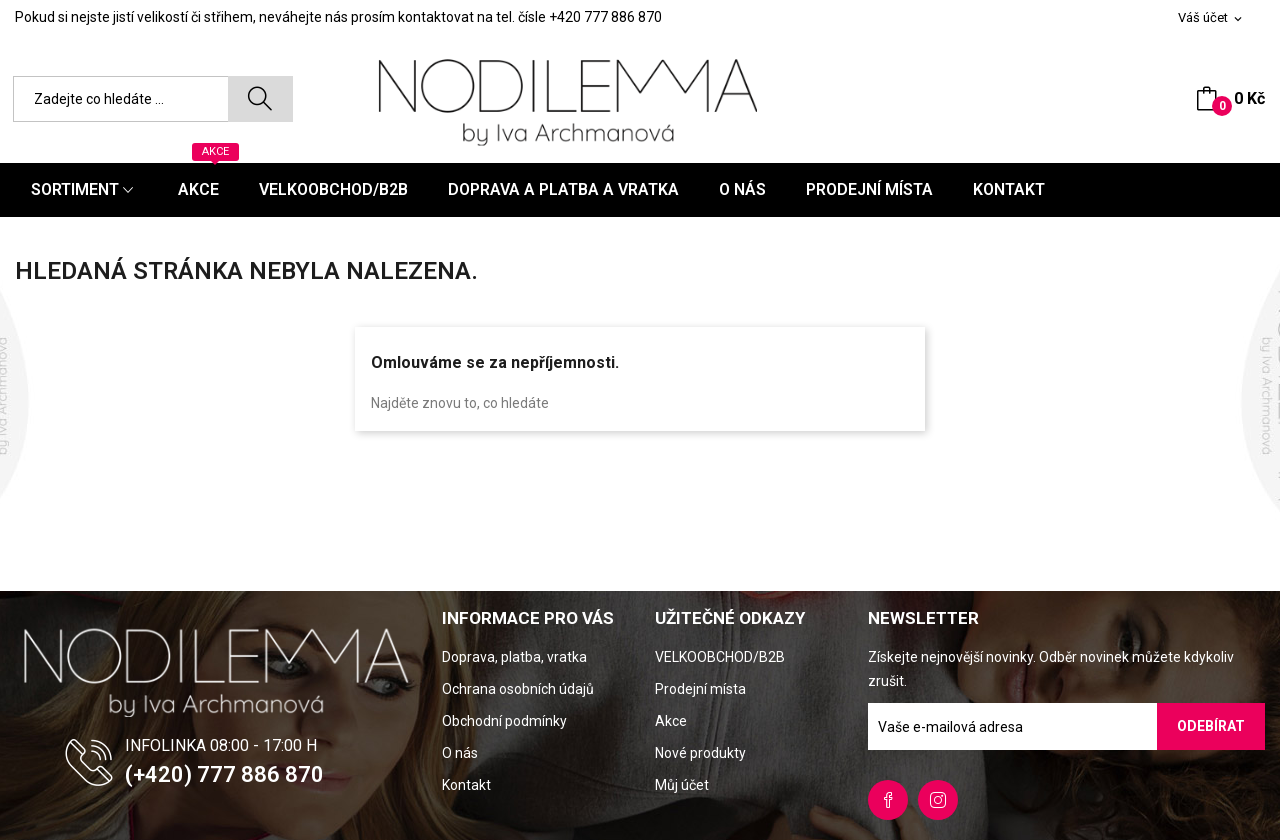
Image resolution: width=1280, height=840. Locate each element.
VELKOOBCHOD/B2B (720, 657)
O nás (460, 753)
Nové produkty (700, 753)
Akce (671, 721)
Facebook (888, 800)
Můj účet (682, 785)
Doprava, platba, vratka (514, 657)
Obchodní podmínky (504, 721)
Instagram (938, 800)
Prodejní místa (700, 689)
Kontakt (466, 785)
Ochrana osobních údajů (518, 689)
